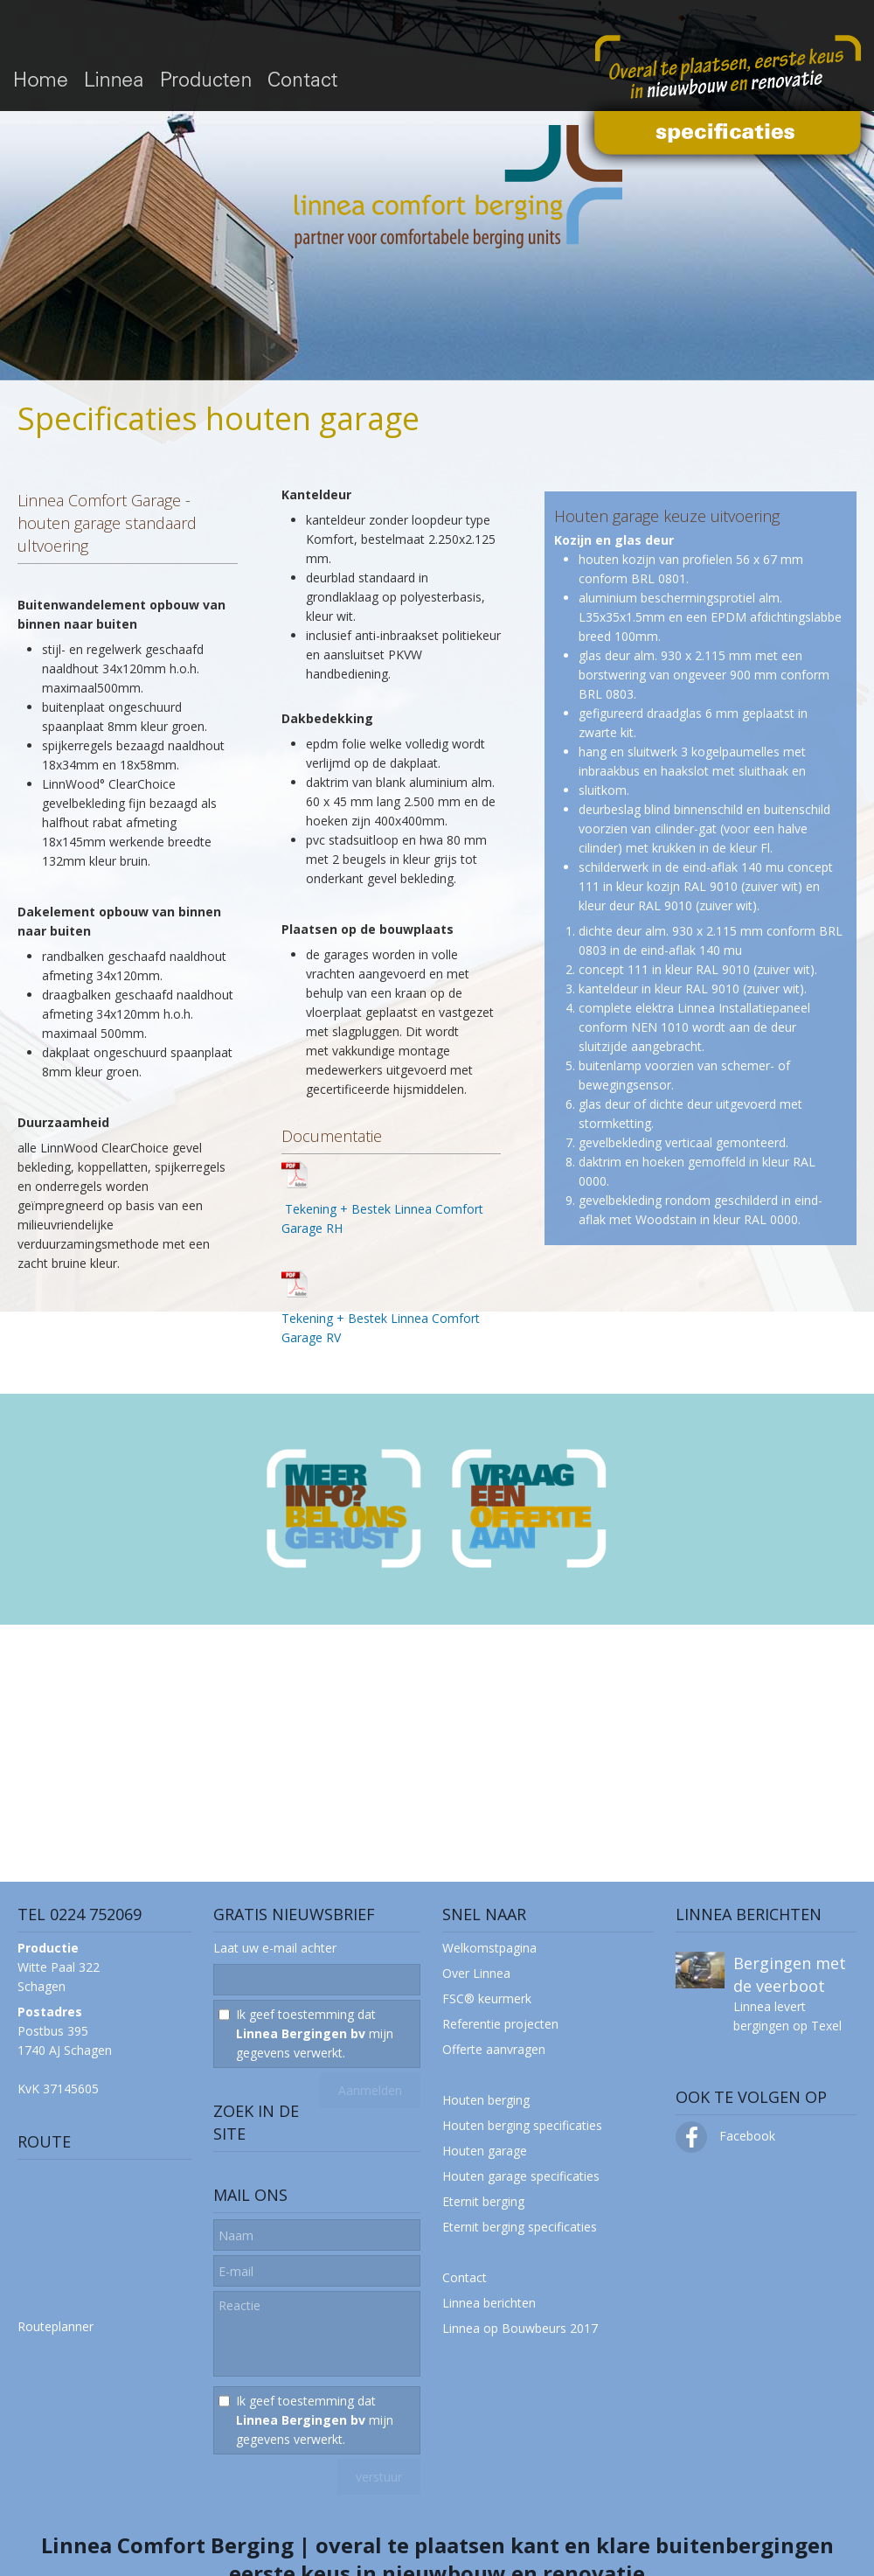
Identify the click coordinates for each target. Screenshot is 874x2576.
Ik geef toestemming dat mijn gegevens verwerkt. (314, 2033)
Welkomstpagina (489, 1947)
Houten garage (484, 2150)
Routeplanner (55, 2326)
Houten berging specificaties (522, 2125)
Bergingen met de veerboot (789, 1974)
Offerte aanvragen (493, 2049)
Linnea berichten (489, 2302)
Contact (464, 2277)
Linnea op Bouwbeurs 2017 (520, 2328)
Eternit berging (483, 2201)
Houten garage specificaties (521, 2176)
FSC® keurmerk (486, 1998)
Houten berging (486, 2100)
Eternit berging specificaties (519, 2226)
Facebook (725, 2135)
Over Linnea (476, 1973)
